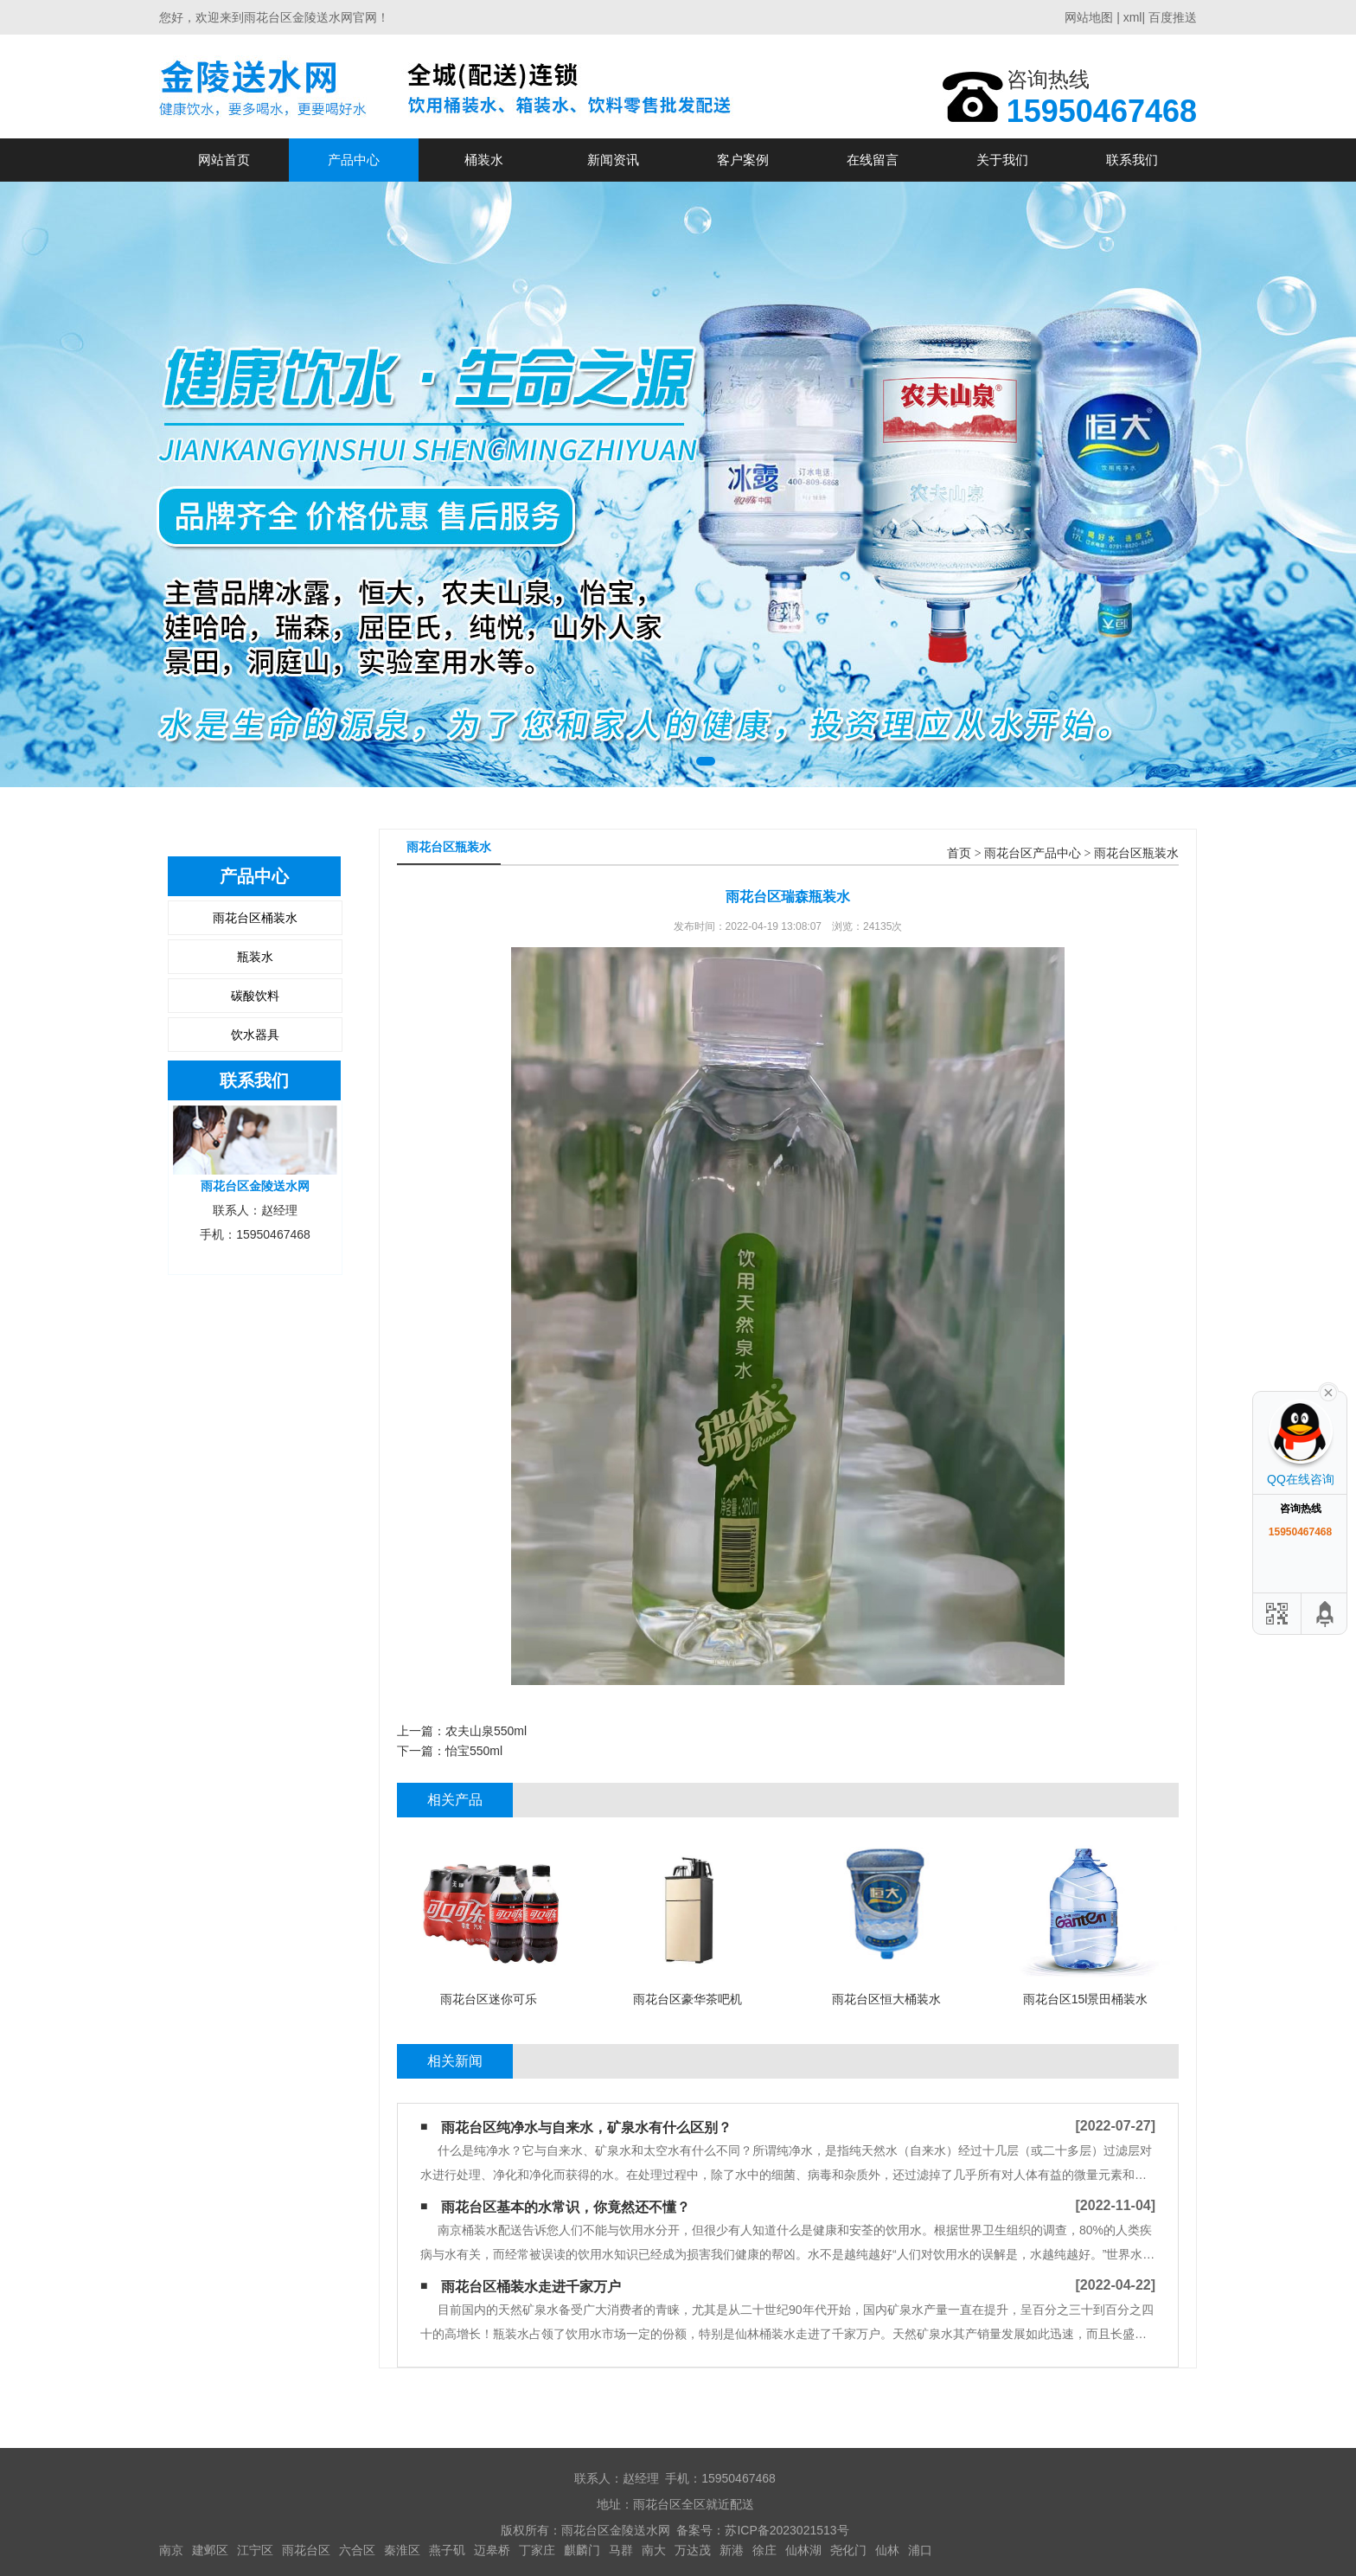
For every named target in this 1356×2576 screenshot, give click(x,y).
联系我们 (1132, 159)
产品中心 (354, 159)
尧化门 (848, 2550)
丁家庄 (537, 2550)
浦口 (920, 2550)
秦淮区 (402, 2550)
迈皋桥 (492, 2550)
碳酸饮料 (255, 996)
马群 (621, 2550)
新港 (732, 2550)
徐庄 (764, 2550)
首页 (959, 853)
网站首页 (224, 159)
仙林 (887, 2550)
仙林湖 (803, 2550)
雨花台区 (306, 2550)
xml (1132, 17)
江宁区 (255, 2550)
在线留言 (873, 159)
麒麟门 (582, 2550)
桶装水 (483, 159)
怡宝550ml (473, 1751)
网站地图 (1089, 17)
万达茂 (693, 2550)
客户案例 (743, 159)
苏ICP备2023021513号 (786, 2530)
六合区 (357, 2550)
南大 (654, 2550)
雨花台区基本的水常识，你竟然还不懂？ (565, 2207)
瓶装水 (255, 957)
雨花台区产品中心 (1032, 853)
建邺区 (210, 2550)
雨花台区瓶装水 (1136, 853)
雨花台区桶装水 (255, 918)
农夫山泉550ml (486, 1731)
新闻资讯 (613, 159)
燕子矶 (447, 2550)
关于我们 (1002, 159)
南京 (171, 2550)
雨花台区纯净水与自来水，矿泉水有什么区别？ (586, 2127)
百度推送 (1172, 17)
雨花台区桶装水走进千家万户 (531, 2286)
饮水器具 (255, 1034)
